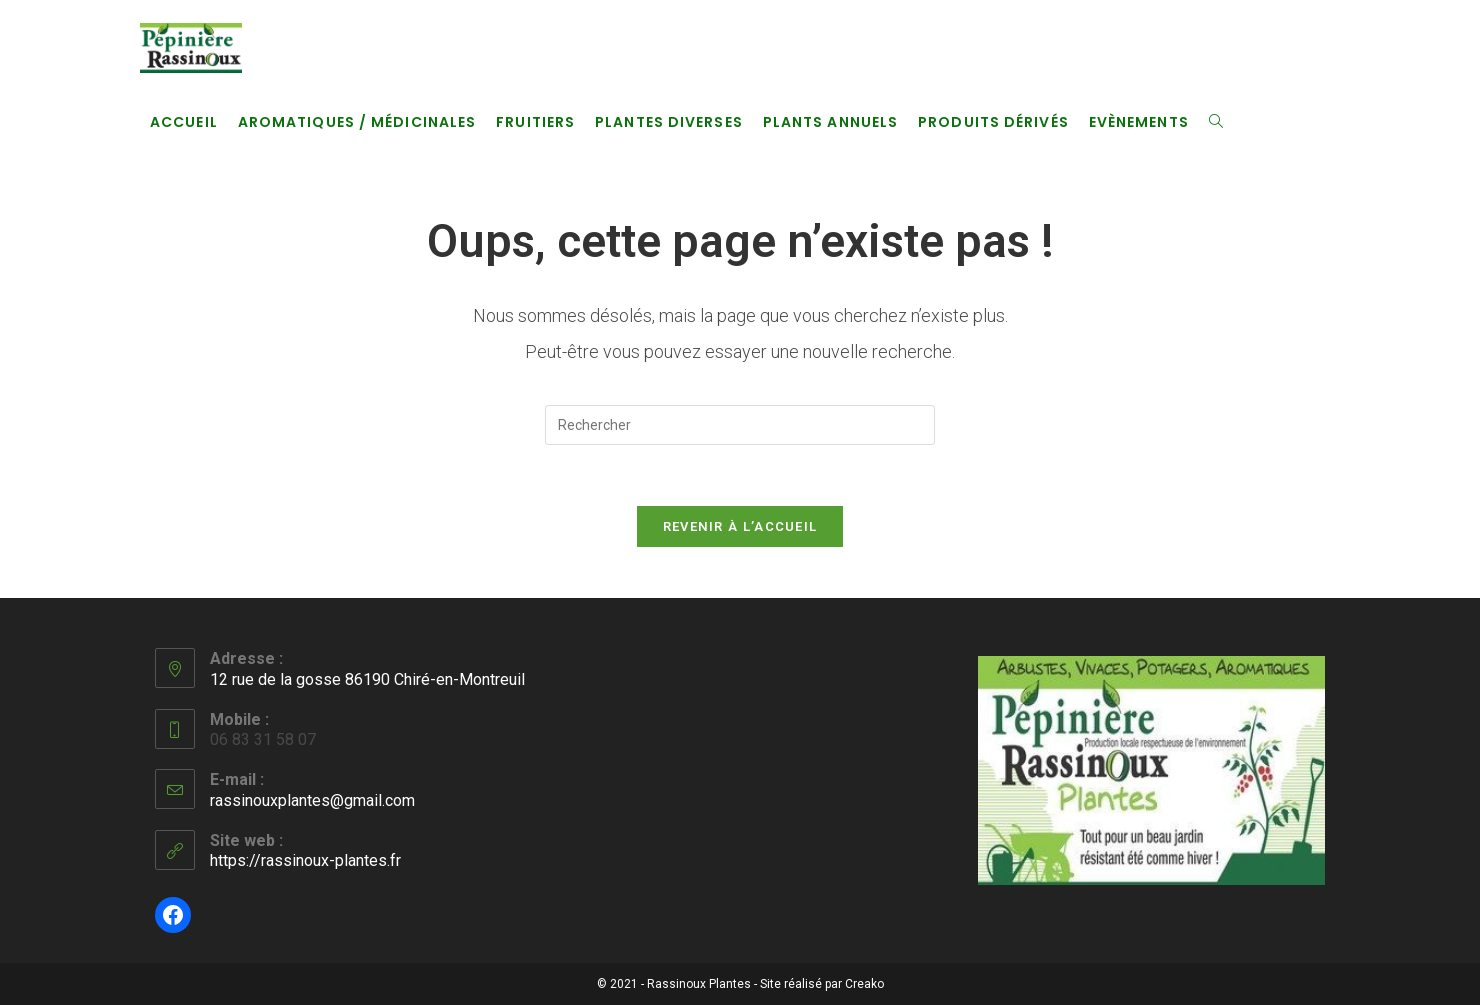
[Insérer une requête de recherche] (740, 425)
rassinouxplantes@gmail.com (312, 800)
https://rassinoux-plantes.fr (305, 860)
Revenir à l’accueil (740, 526)
